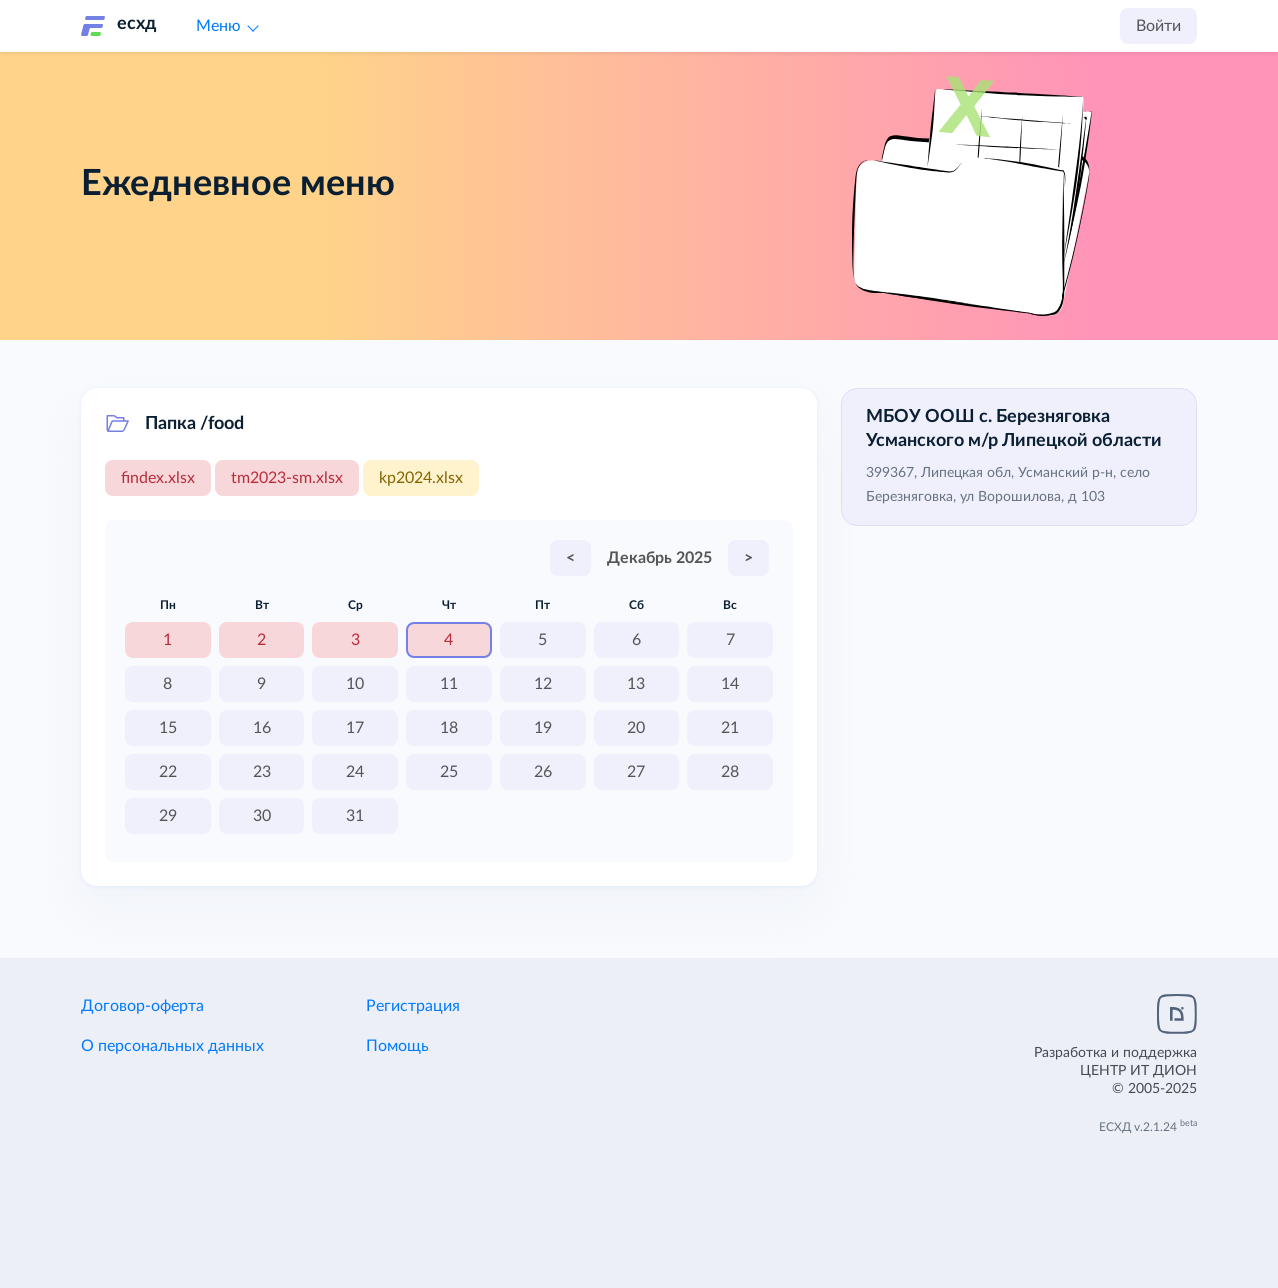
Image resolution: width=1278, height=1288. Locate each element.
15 (168, 728)
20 (636, 728)
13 (636, 684)
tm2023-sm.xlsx (287, 478)
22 (168, 772)
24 (355, 772)
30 (262, 816)
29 (168, 816)
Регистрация (413, 1006)
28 (730, 772)
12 (543, 684)
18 (449, 728)
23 (262, 772)
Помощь (397, 1046)
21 (730, 728)
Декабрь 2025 (659, 558)
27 (636, 772)
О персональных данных (172, 1046)
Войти (1158, 26)
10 (355, 684)
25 (449, 772)
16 (262, 728)
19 (543, 728)
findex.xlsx (158, 478)
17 (355, 728)
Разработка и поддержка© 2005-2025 (1115, 1071)
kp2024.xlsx (421, 478)
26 (543, 772)
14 (730, 684)
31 (355, 816)
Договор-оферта (142, 1006)
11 (449, 684)
